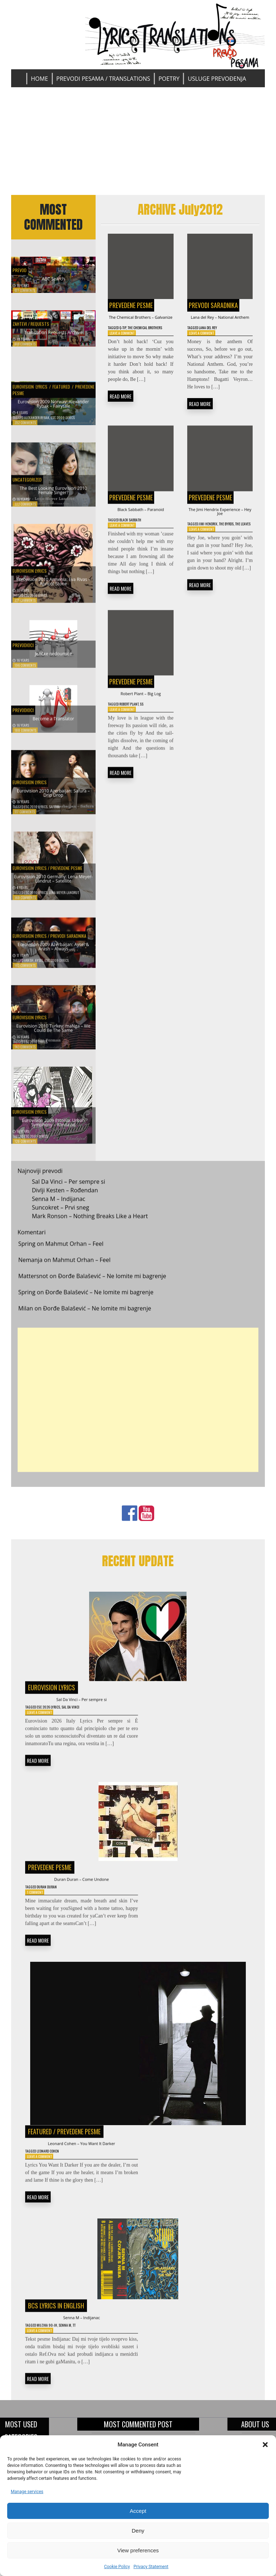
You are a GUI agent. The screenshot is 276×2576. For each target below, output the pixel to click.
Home (39, 79)
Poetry (169, 79)
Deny (138, 2531)
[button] (265, 2444)
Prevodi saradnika (213, 305)
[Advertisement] (138, 141)
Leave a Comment (125, 351)
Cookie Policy (117, 2566)
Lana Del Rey (213, 338)
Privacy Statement (150, 2566)
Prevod (22, 266)
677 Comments (24, 290)
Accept (138, 2511)
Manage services (27, 2491)
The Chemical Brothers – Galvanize (141, 321)
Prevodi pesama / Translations (103, 79)
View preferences (138, 2550)
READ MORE (121, 415)
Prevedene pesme (131, 305)
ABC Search (53, 277)
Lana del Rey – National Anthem (220, 321)
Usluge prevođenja (217, 79)
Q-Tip (128, 338)
